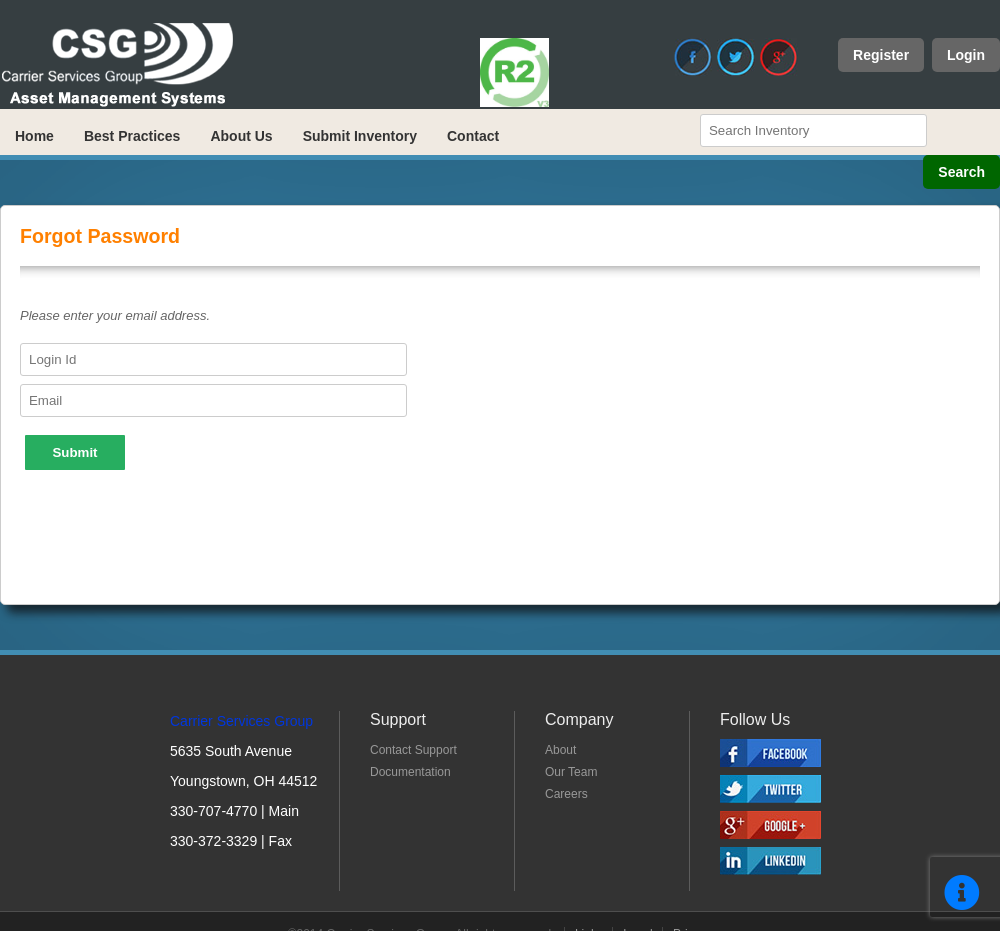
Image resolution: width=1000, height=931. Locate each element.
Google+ (779, 57)
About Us (241, 136)
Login (966, 55)
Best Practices (132, 136)
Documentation (410, 772)
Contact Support (413, 750)
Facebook (693, 57)
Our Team (571, 772)
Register (881, 55)
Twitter (736, 57)
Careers (566, 794)
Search (961, 172)
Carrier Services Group (241, 721)
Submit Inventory (360, 136)
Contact (473, 136)
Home (34, 136)
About (560, 750)
